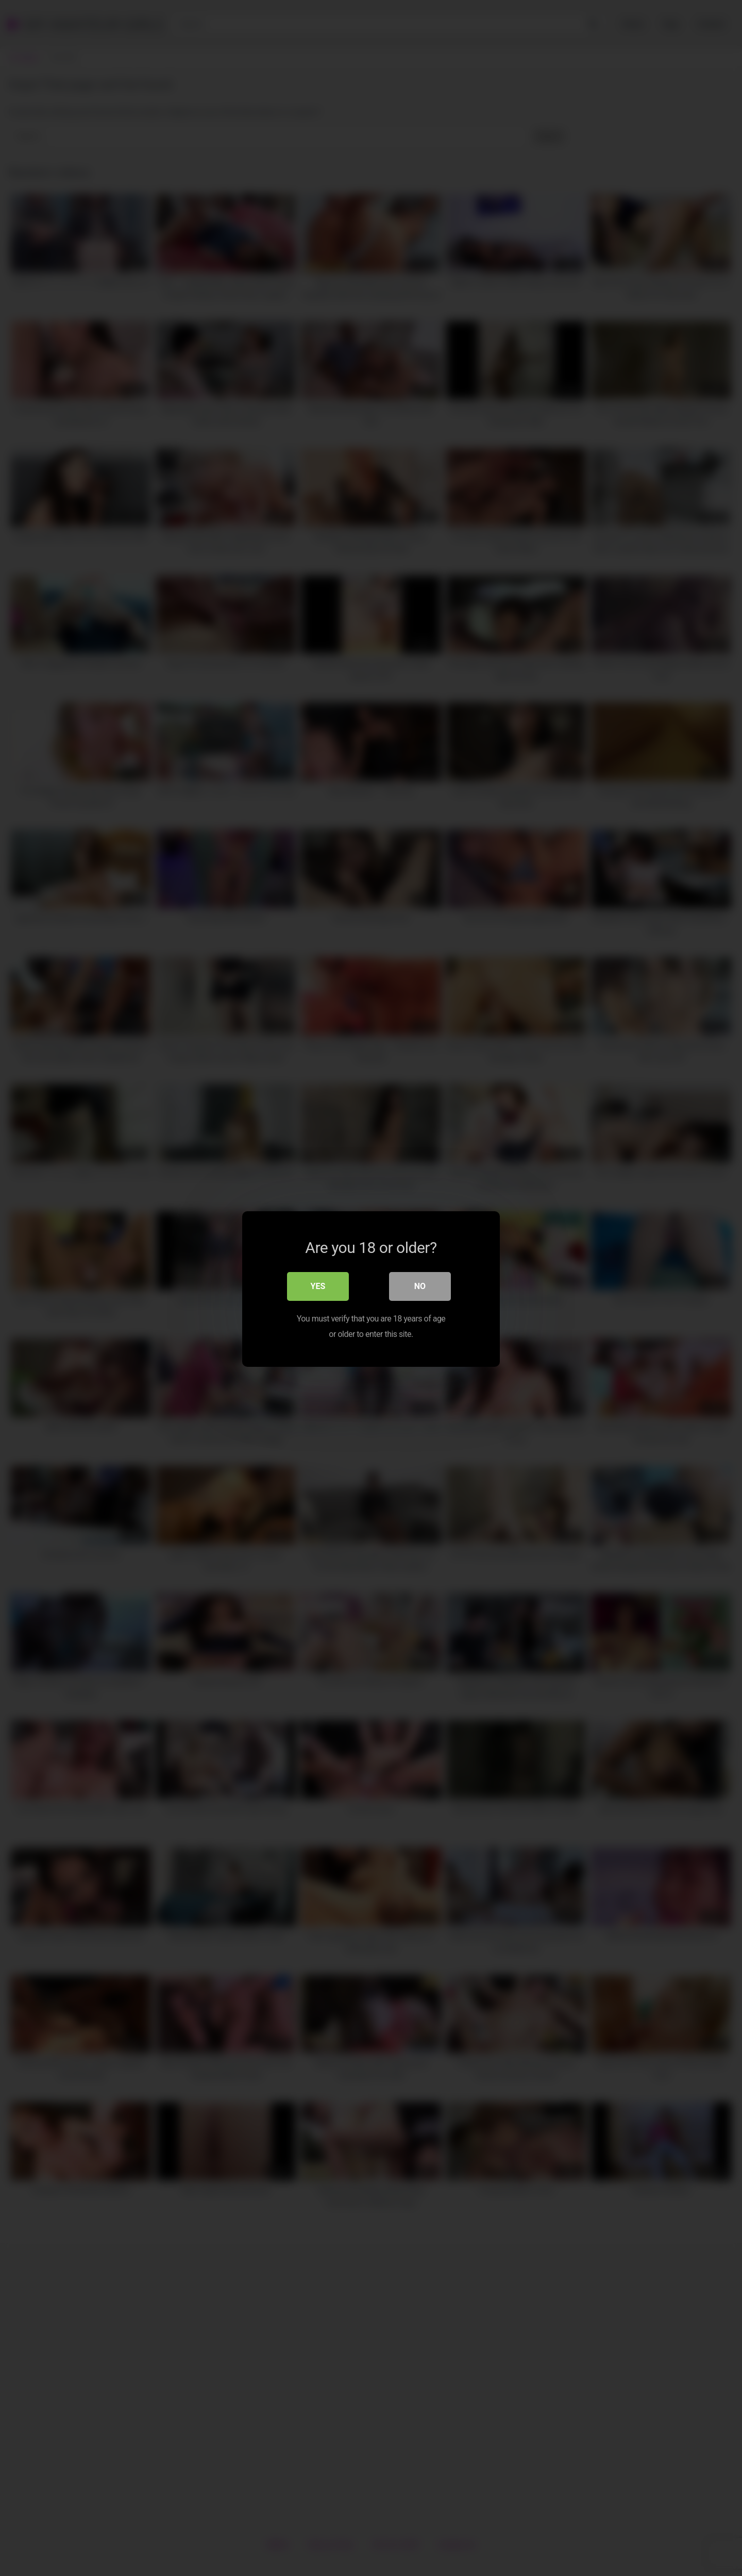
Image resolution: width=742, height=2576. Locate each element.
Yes (318, 1285)
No (420, 1285)
